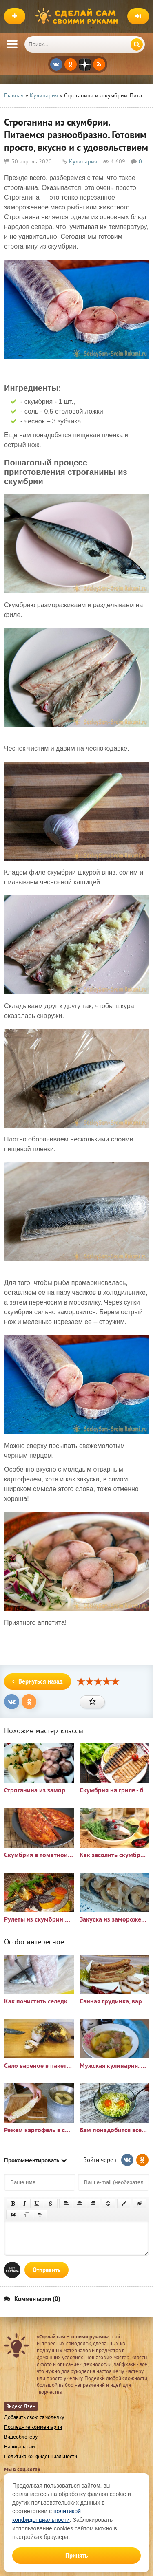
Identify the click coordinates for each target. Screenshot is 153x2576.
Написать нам (19, 2446)
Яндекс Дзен (20, 2406)
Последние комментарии (33, 2427)
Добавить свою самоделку (34, 2417)
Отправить (46, 2270)
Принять (76, 2555)
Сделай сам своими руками (79, 16)
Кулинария (83, 161)
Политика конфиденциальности (40, 2456)
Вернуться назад (37, 1681)
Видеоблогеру (21, 2436)
